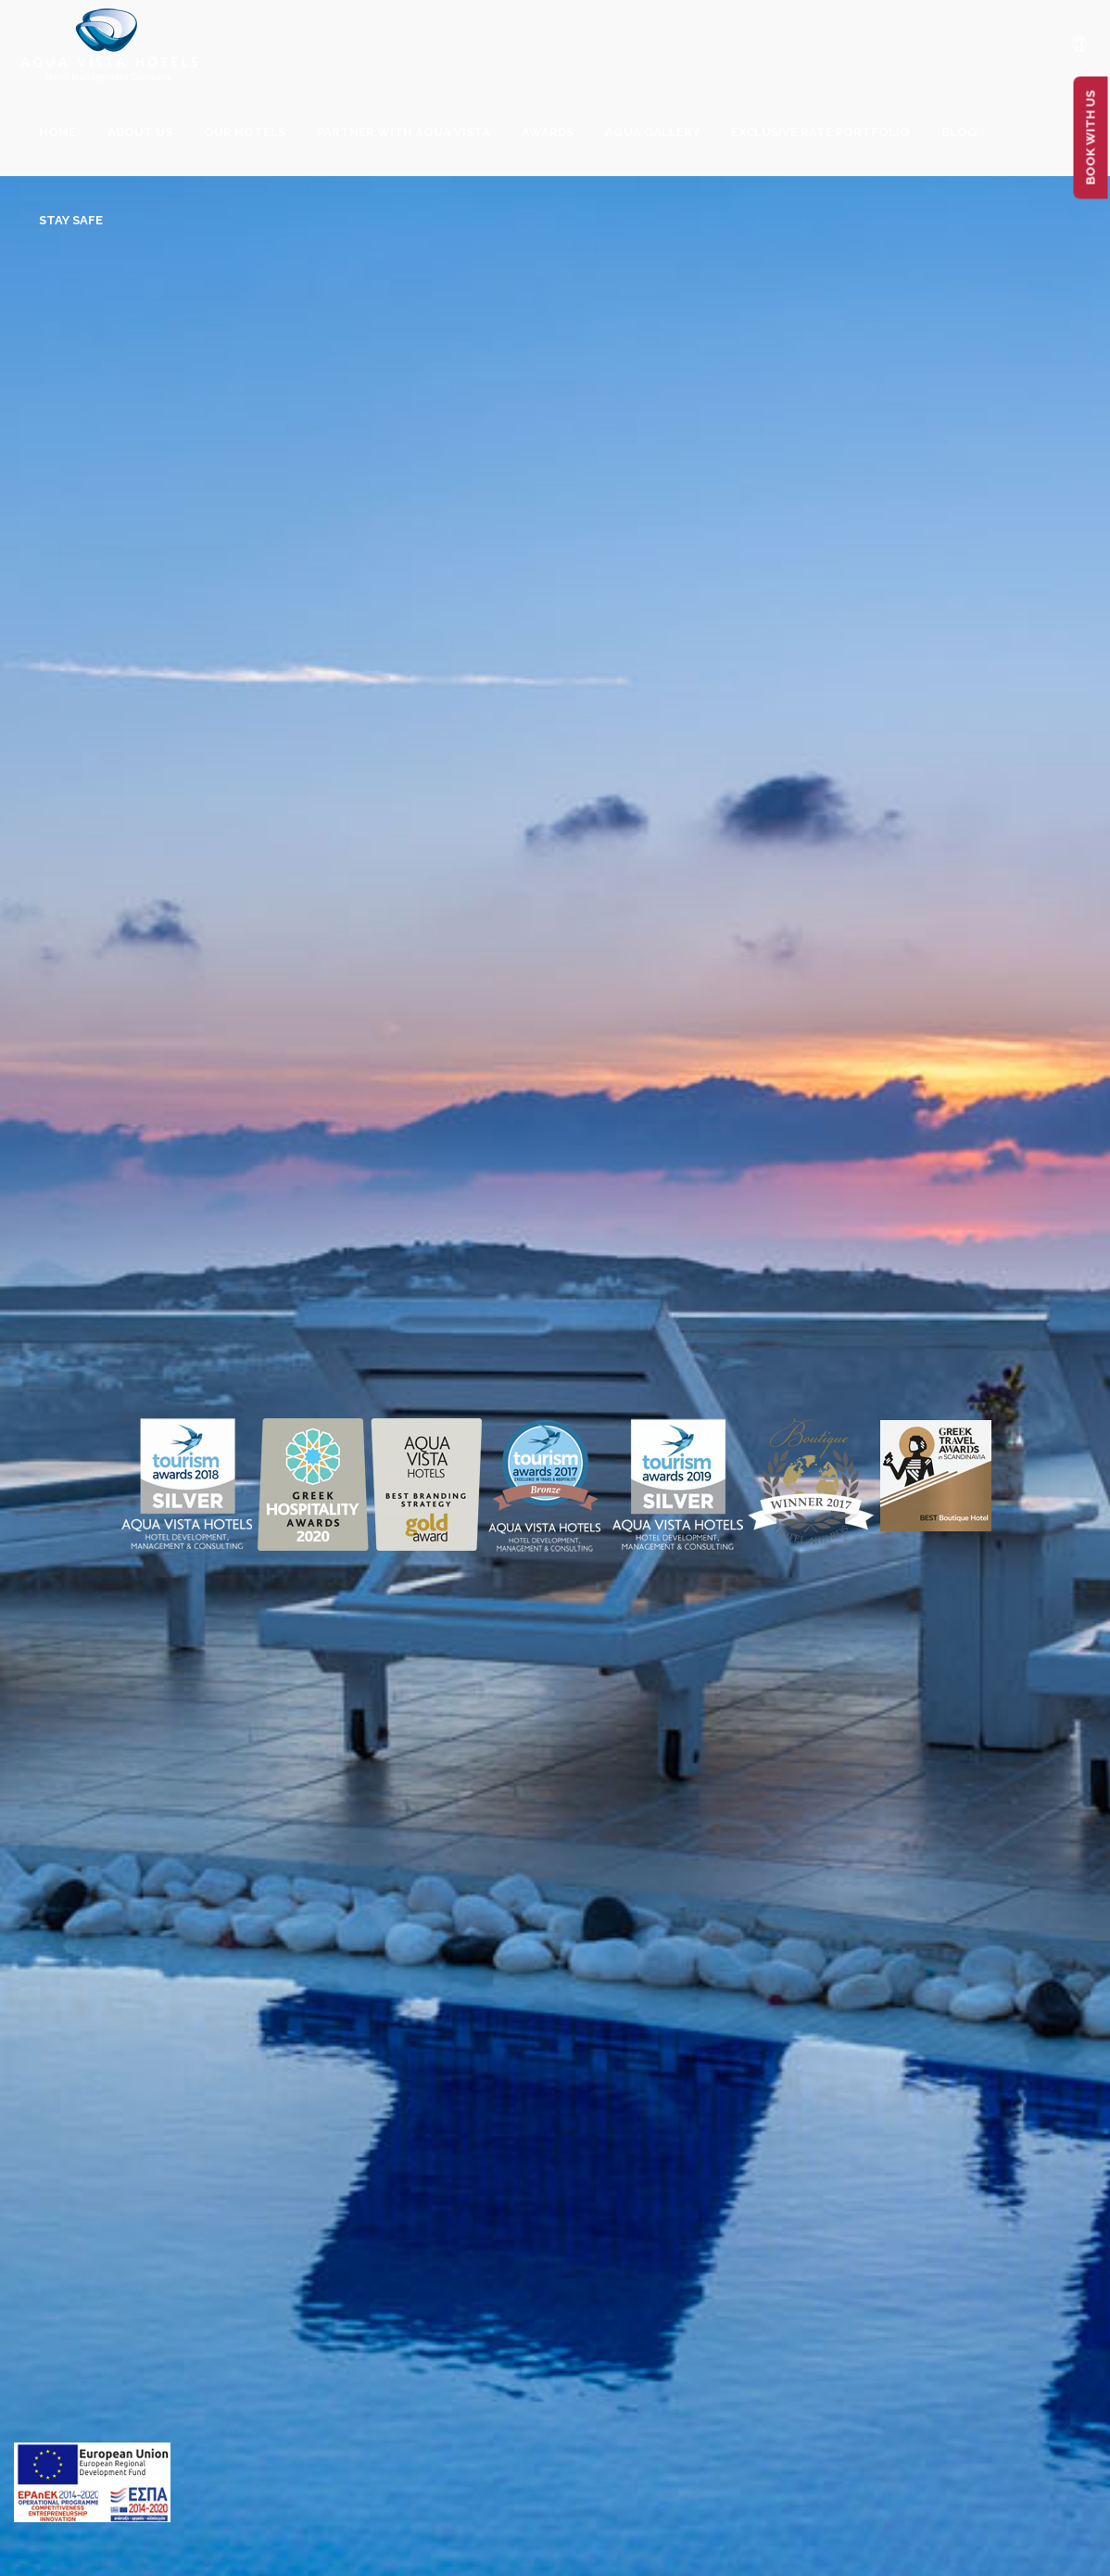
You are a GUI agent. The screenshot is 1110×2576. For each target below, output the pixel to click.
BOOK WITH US (1091, 138)
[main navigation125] (92, 2486)
